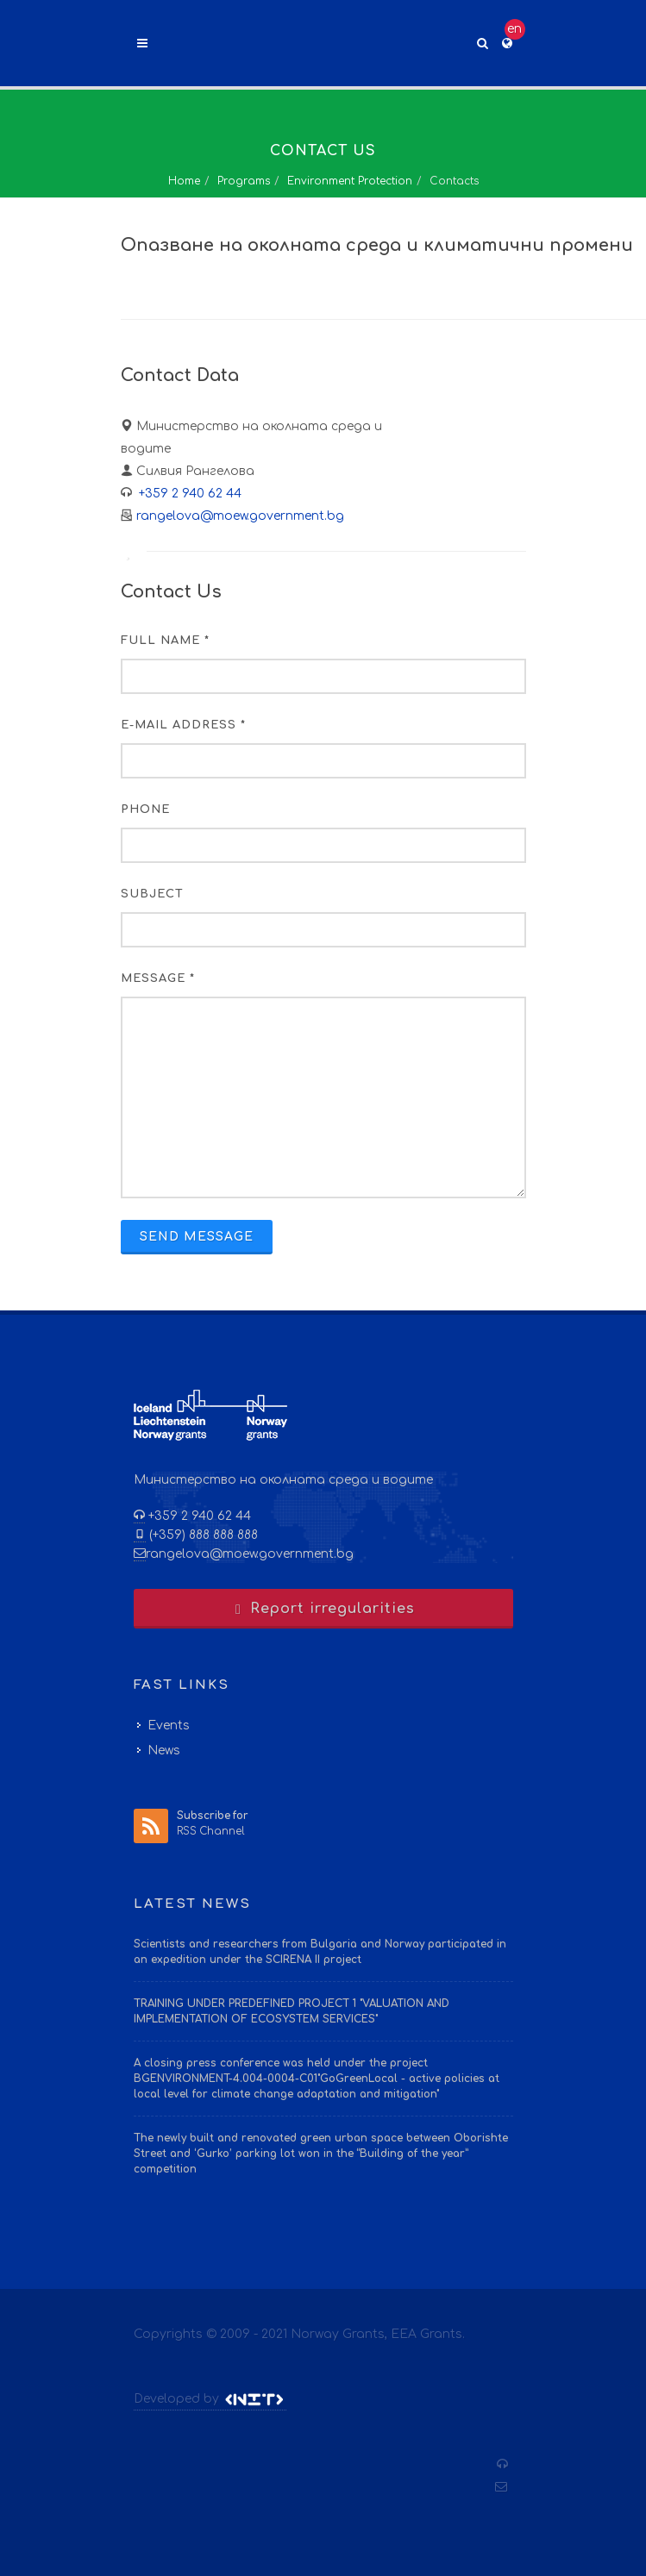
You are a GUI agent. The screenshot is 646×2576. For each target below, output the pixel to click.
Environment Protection (349, 181)
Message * (158, 978)
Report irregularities (323, 1608)
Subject (152, 894)
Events (168, 1725)
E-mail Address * (183, 725)
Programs (243, 181)
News (163, 1750)
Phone (145, 809)
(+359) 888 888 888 (202, 1535)
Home (184, 181)
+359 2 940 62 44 (188, 493)
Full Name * (165, 641)
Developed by (210, 2399)
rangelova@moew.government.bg (240, 516)
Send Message (197, 1236)
